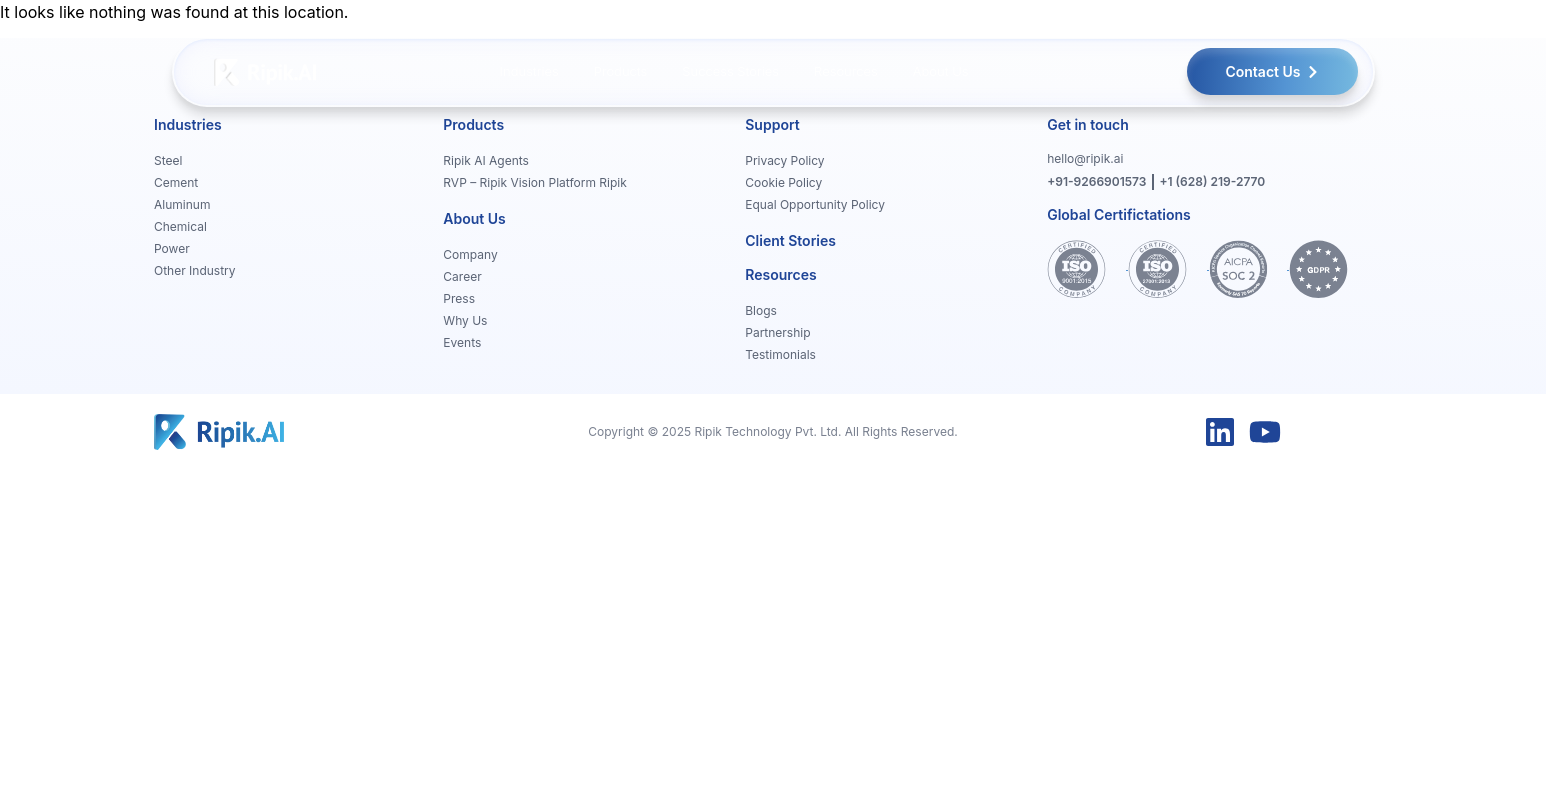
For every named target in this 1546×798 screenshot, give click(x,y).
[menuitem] (529, 72)
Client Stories (790, 240)
